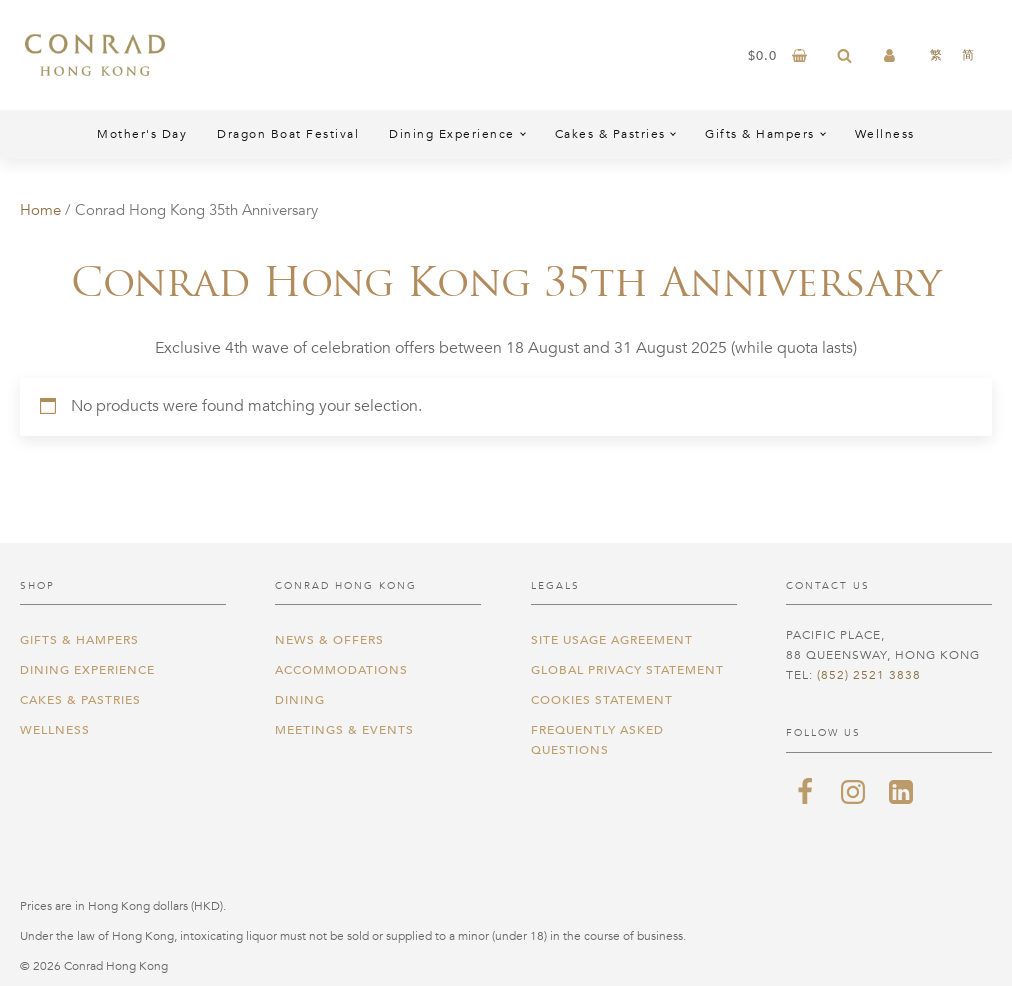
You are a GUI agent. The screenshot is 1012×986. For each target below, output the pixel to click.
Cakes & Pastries (610, 134)
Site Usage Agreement (612, 640)
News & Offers (329, 640)
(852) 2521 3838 (869, 675)
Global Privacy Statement (627, 670)
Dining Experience (452, 134)
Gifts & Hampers (760, 134)
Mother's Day (142, 134)
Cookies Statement (602, 700)
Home (40, 210)
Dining (300, 700)
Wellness (885, 134)
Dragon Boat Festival (288, 134)
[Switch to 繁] (936, 55)
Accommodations (341, 670)
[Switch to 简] (968, 55)
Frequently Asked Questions (597, 740)
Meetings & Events (344, 730)
